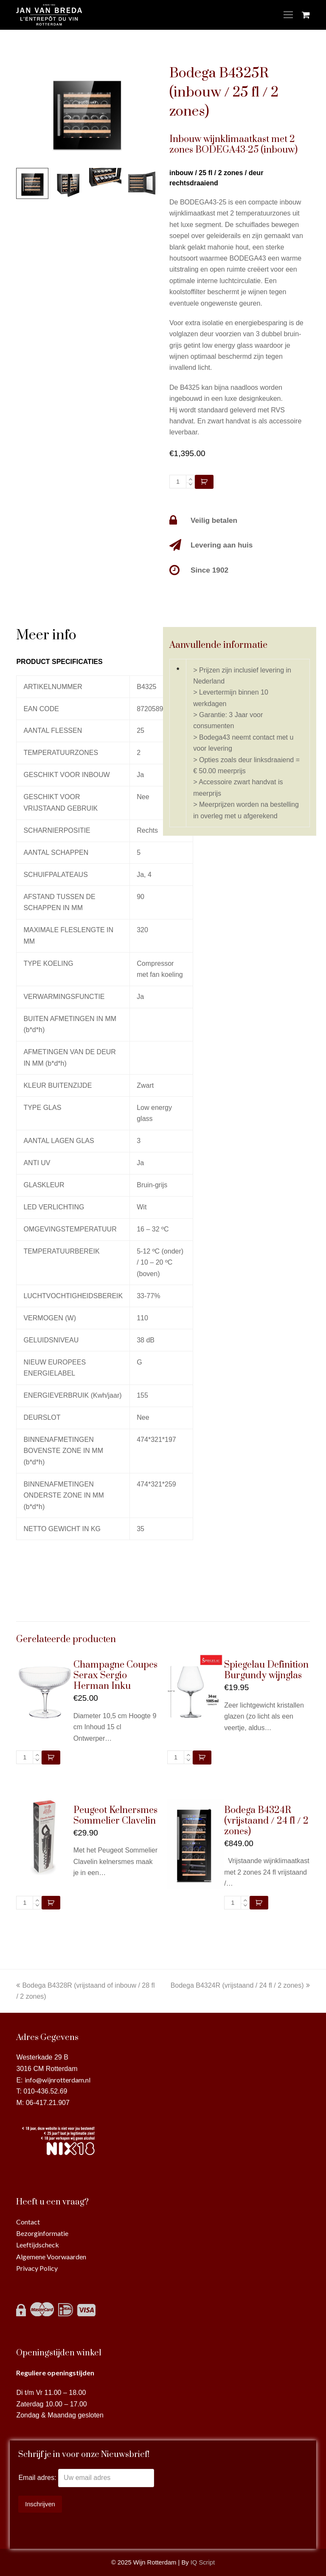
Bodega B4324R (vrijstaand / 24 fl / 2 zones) (240, 1985)
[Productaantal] (177, 481)
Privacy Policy (37, 2268)
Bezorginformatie (42, 2233)
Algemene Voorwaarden (51, 2257)
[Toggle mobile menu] (288, 15)
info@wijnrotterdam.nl (57, 2080)
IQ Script (203, 2562)
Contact (28, 2222)
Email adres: (38, 2477)
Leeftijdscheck (37, 2245)
